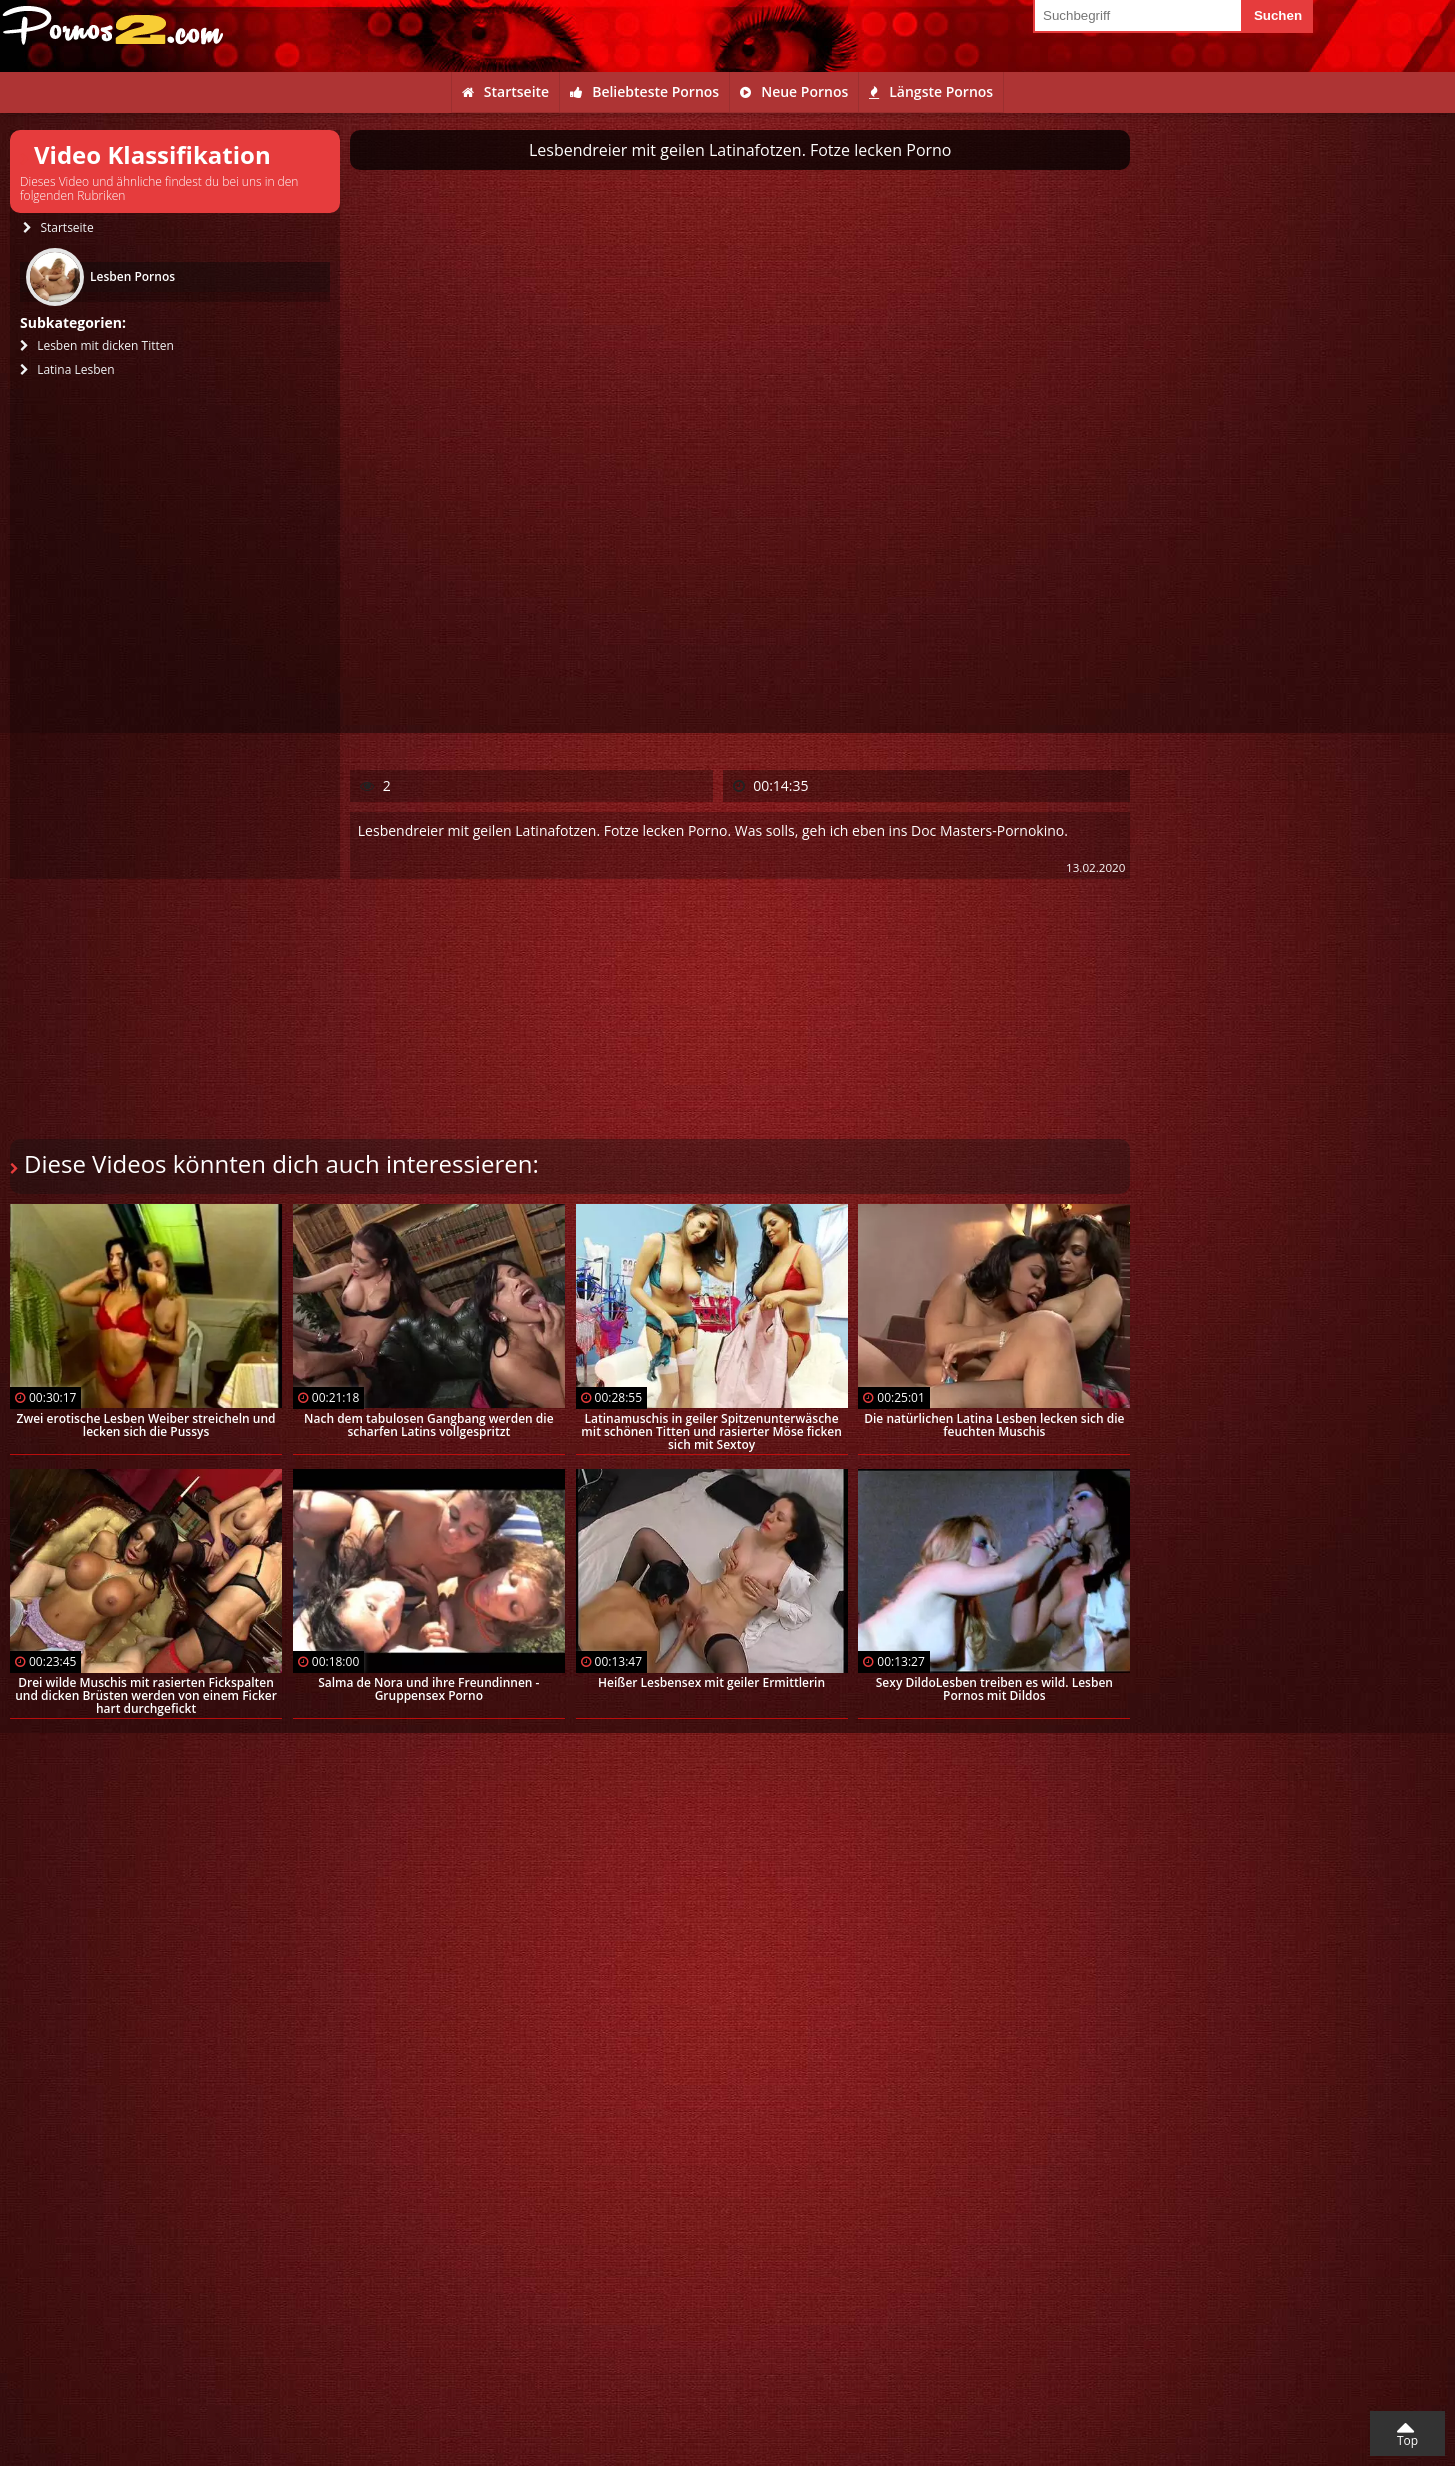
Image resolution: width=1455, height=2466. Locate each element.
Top (1407, 2440)
